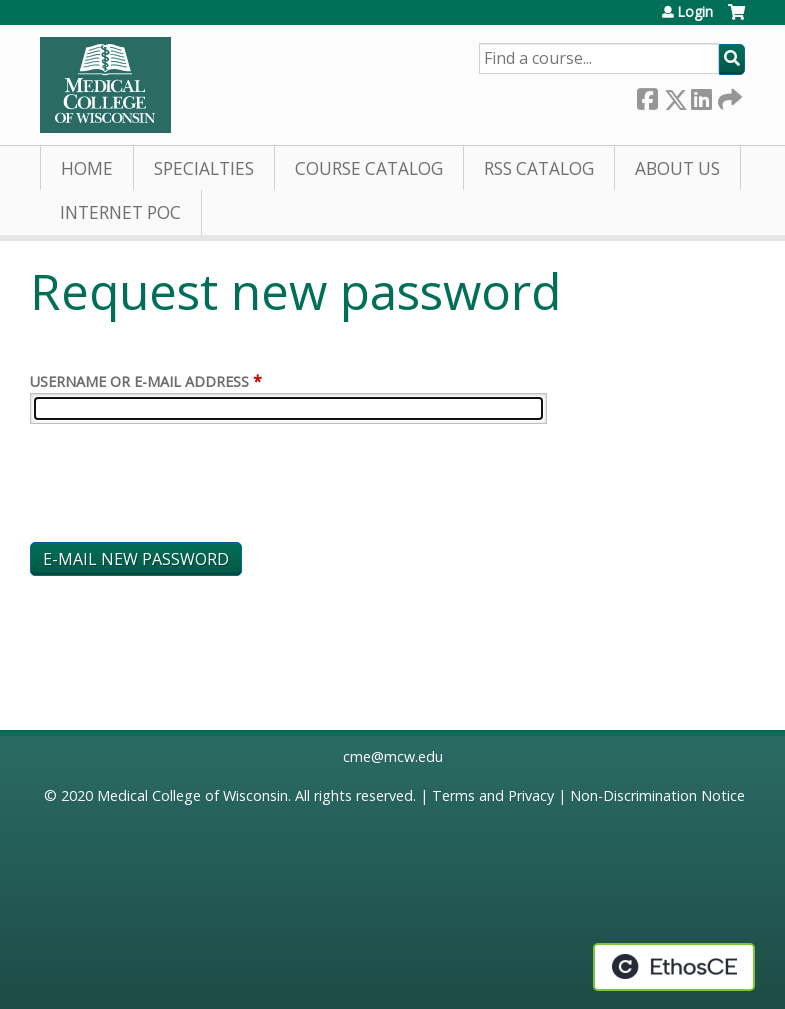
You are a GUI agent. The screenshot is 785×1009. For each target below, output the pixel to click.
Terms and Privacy (493, 795)
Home (87, 168)
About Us (677, 168)
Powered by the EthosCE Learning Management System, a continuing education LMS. (674, 967)
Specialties (204, 168)
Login (695, 12)
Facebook (647, 95)
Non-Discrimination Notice (657, 795)
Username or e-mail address (139, 381)
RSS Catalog (539, 168)
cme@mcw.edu (393, 756)
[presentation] (182, 487)
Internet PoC (120, 212)
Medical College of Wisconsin (192, 795)
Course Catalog (369, 168)
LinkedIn (701, 95)
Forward (728, 95)
